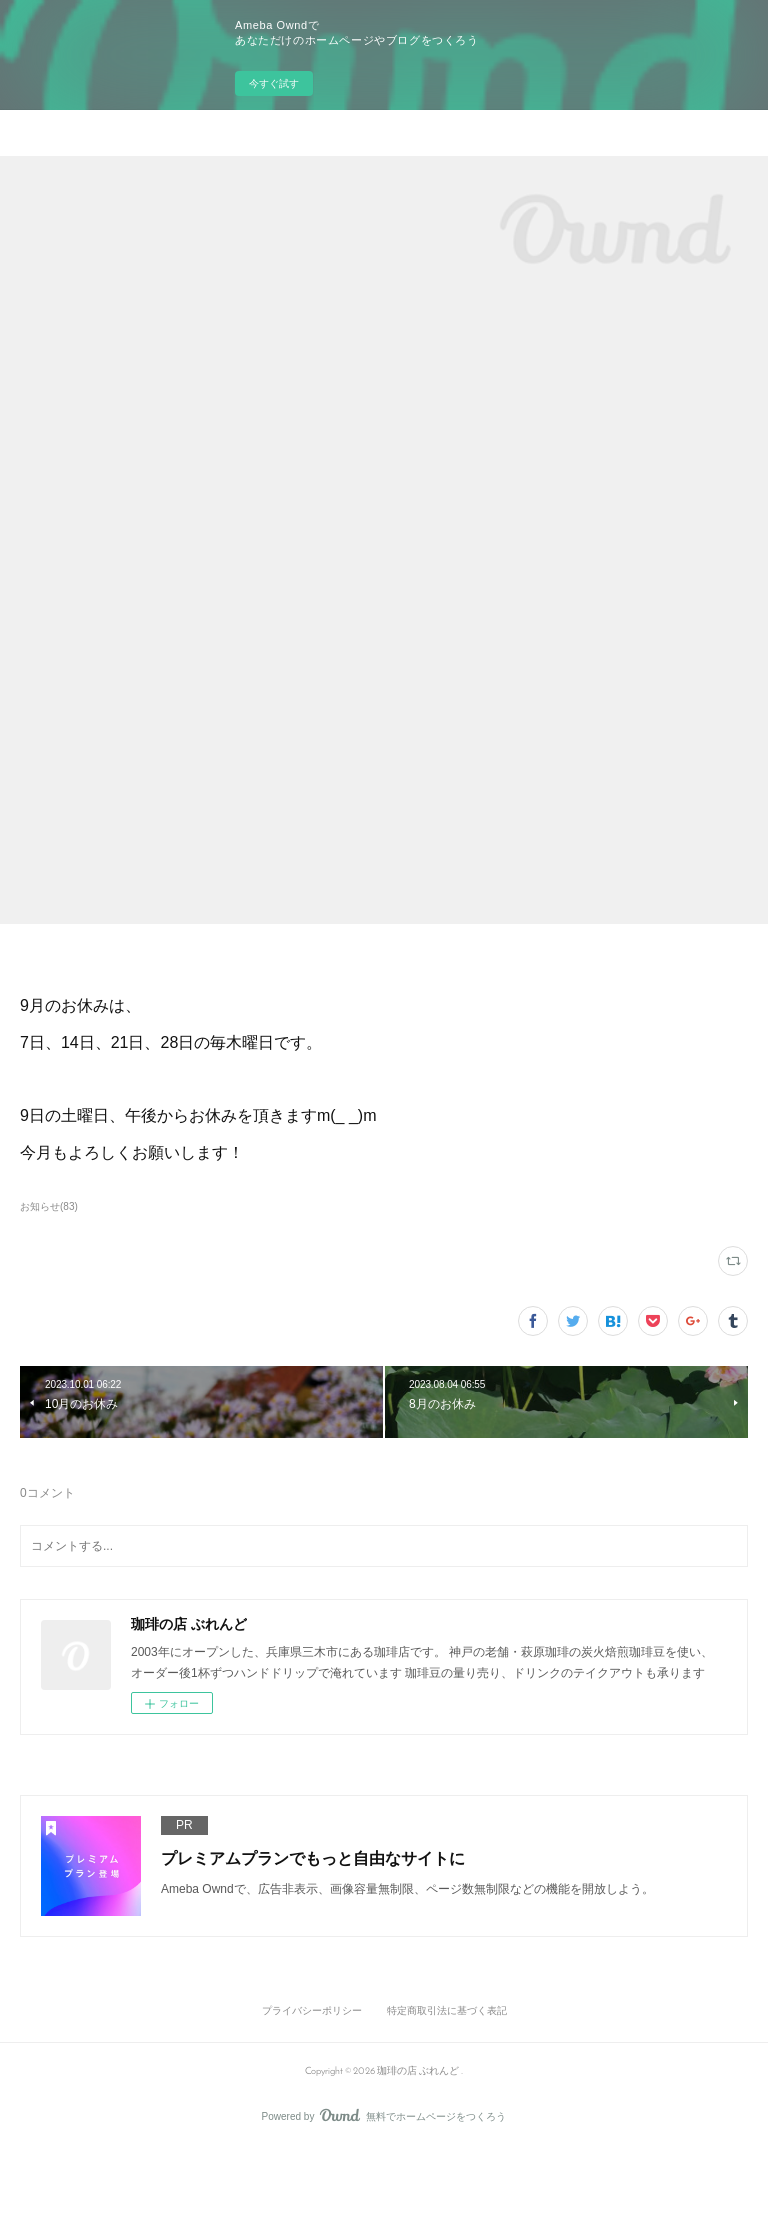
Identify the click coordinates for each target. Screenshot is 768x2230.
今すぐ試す (274, 83)
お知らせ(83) (49, 1206)
